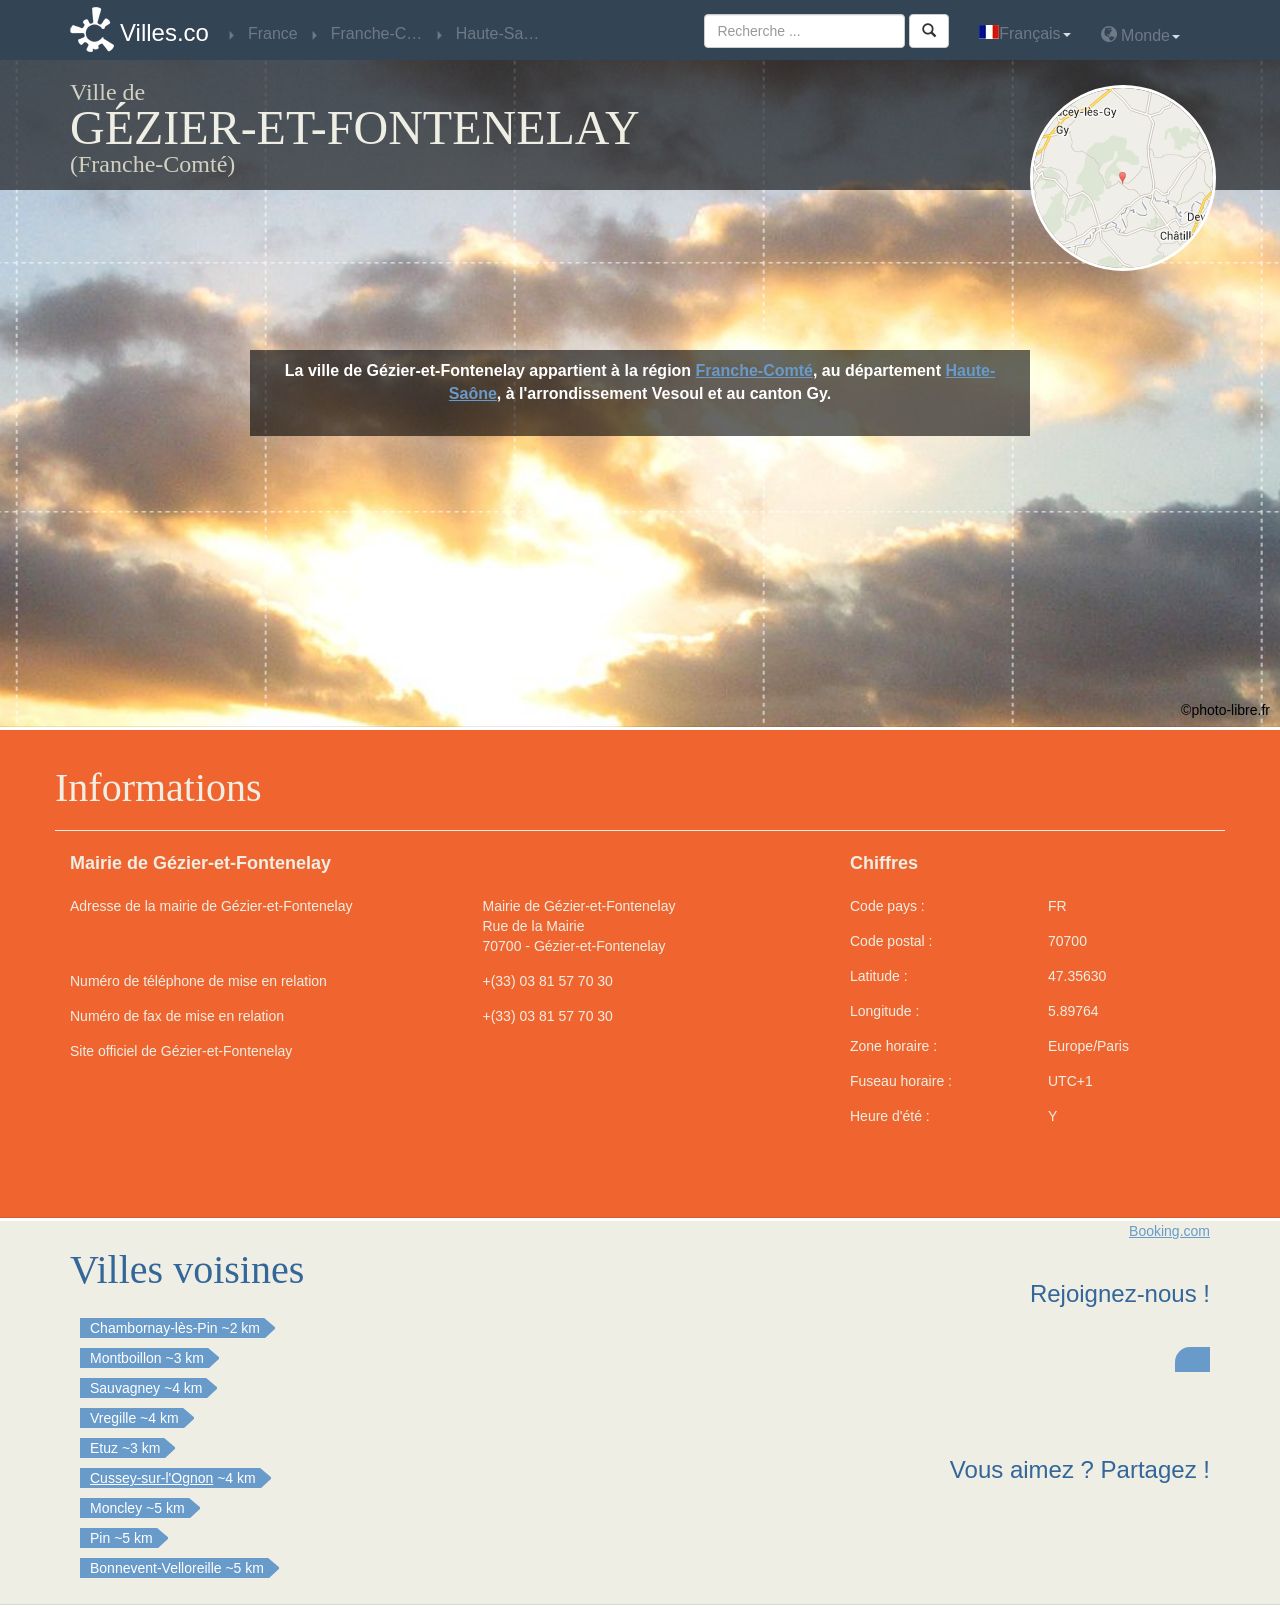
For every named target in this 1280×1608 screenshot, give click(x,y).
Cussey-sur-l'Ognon (151, 1478)
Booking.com (1169, 1231)
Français (1024, 33)
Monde (1140, 34)
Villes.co (164, 32)
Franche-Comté (754, 370)
